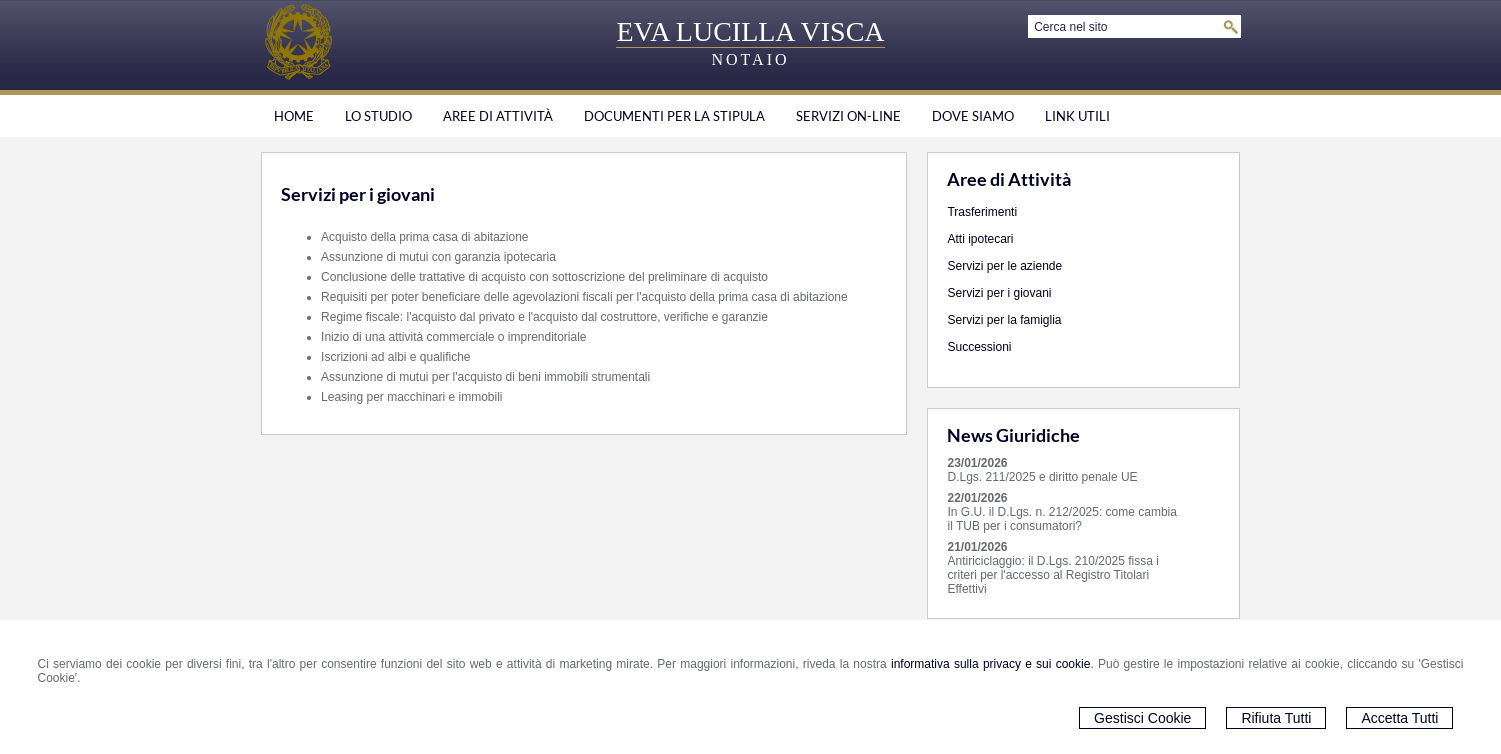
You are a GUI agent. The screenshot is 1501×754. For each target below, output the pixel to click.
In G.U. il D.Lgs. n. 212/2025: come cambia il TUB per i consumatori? (1061, 519)
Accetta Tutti (1399, 718)
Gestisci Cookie (1142, 718)
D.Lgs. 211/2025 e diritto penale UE (1042, 477)
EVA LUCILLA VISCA (750, 31)
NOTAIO (750, 59)
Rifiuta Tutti (1276, 718)
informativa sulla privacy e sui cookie (990, 664)
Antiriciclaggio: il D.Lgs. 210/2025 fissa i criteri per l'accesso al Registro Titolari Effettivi (1052, 575)
